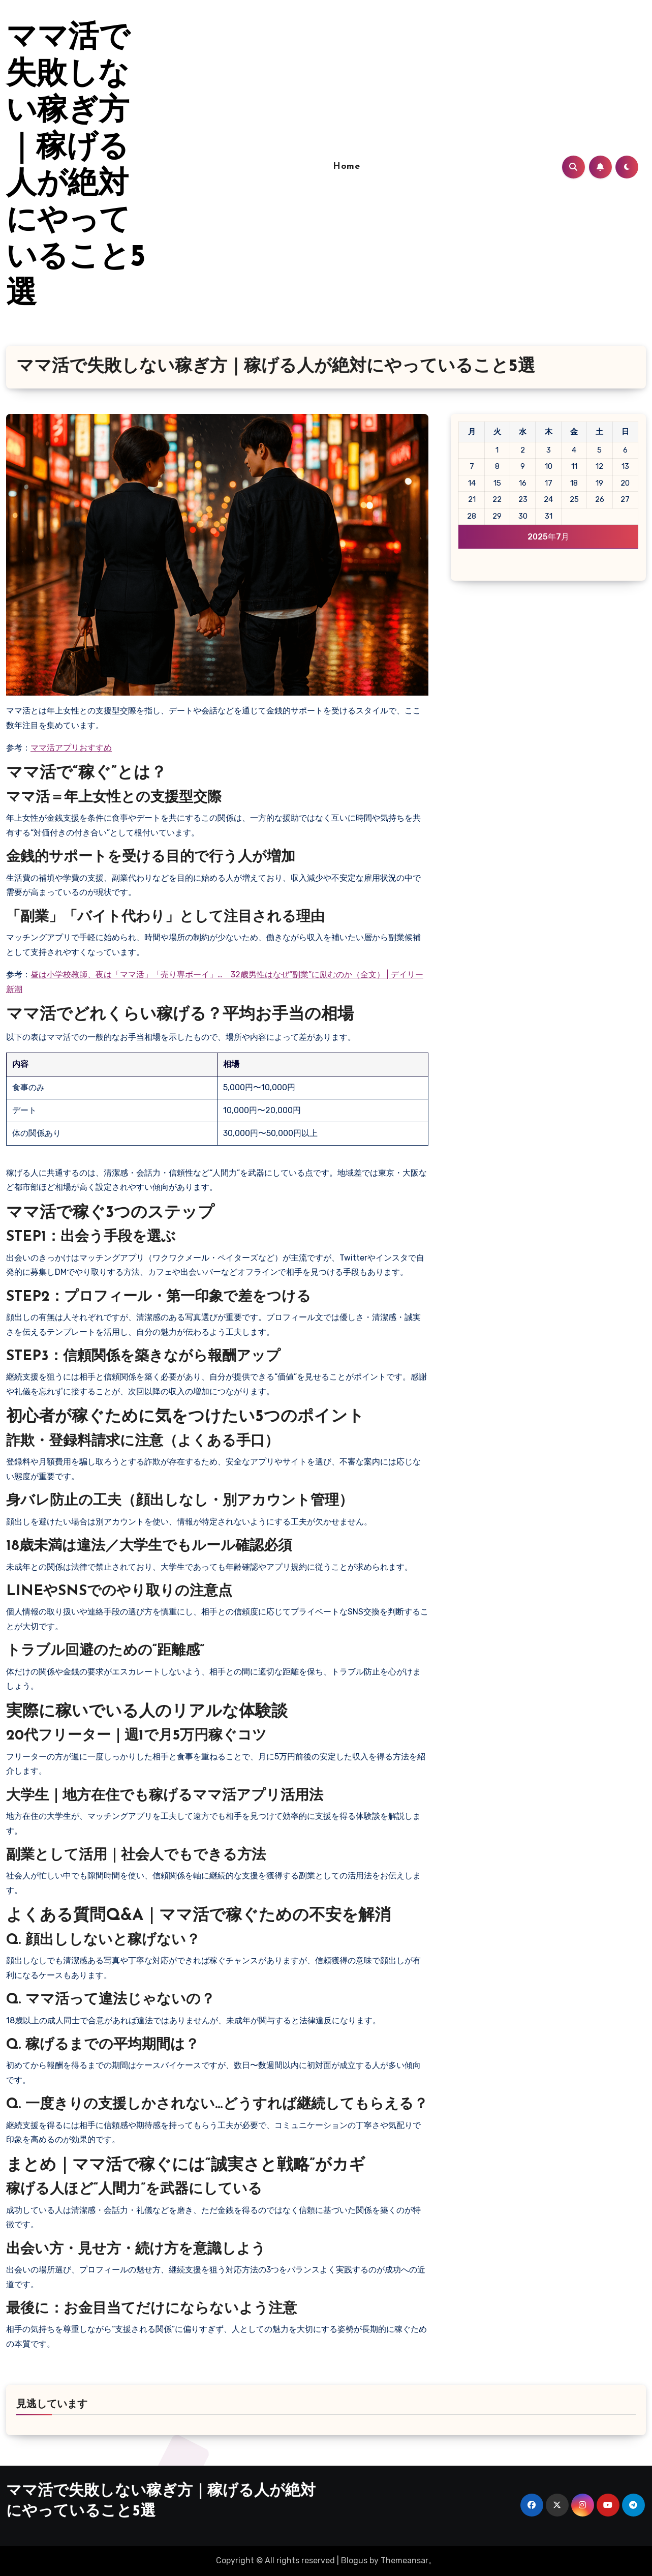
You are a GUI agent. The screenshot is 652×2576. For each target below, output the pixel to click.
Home (346, 166)
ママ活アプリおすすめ (71, 748)
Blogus (354, 2560)
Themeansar (404, 2560)
